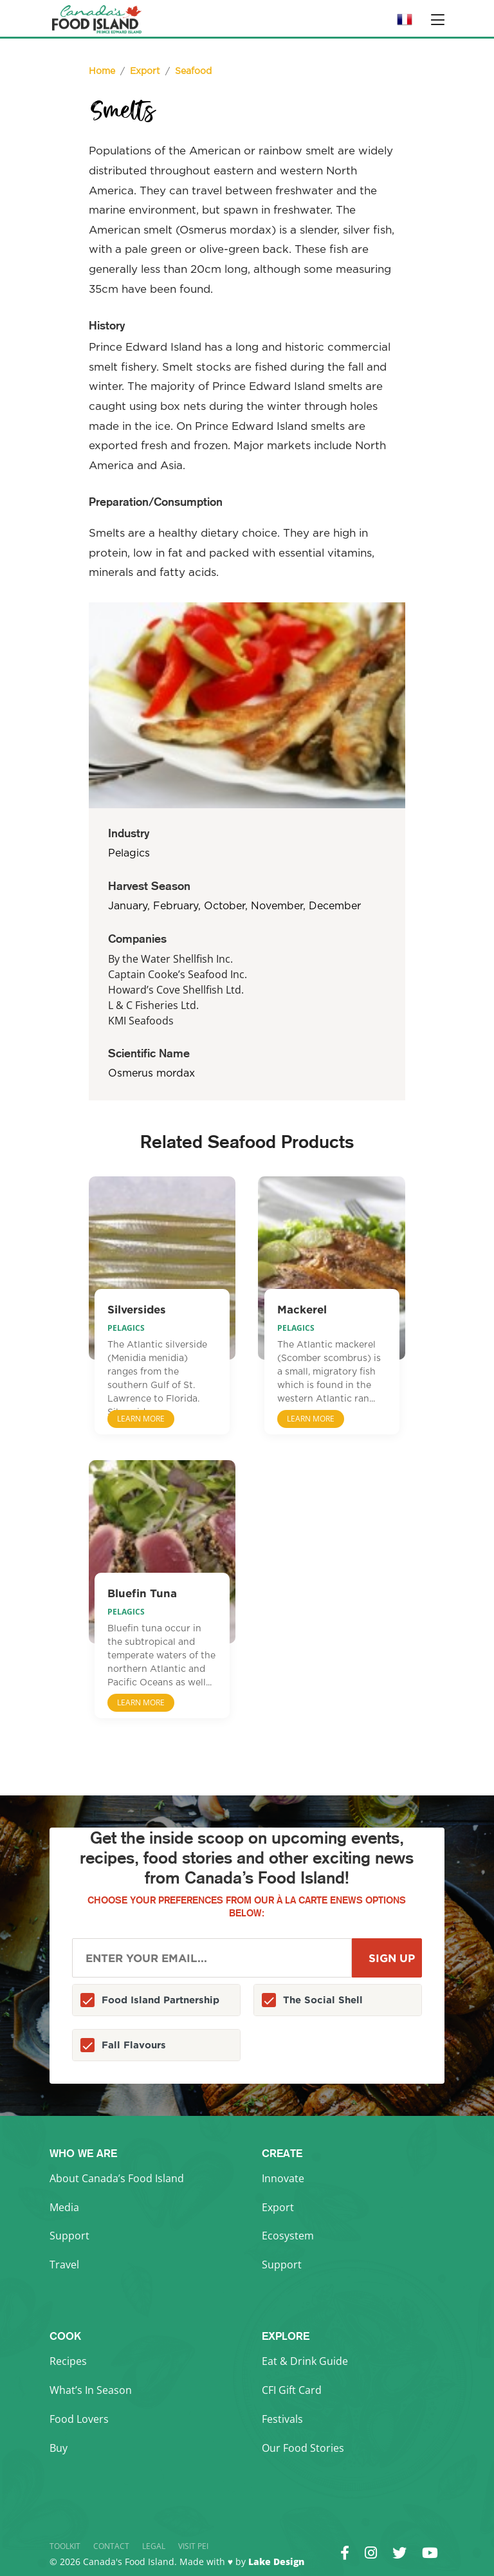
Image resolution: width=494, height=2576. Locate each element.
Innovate (283, 2178)
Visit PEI (193, 2546)
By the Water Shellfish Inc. (170, 959)
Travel (64, 2264)
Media (64, 2207)
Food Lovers (79, 2419)
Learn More (141, 1418)
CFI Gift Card (292, 2390)
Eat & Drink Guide (305, 2361)
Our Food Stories (303, 2448)
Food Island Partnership (160, 1999)
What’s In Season (91, 2390)
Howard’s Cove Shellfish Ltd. (176, 990)
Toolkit (65, 2546)
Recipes (68, 2361)
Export (278, 2207)
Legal (153, 2546)
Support (69, 2236)
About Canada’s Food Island (117, 2178)
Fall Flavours (134, 2044)
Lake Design (276, 2561)
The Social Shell (323, 1999)
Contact (111, 2546)
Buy (59, 2448)
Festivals (282, 2419)
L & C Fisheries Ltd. (153, 1005)
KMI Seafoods (141, 1021)
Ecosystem (288, 2236)
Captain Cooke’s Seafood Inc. (177, 974)
